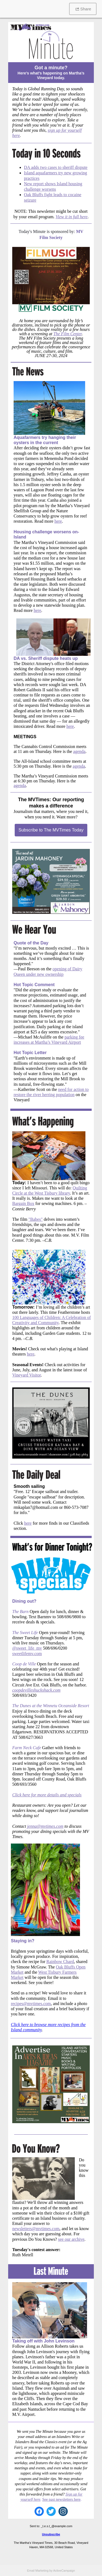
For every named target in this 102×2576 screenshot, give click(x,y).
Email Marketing (37, 2570)
